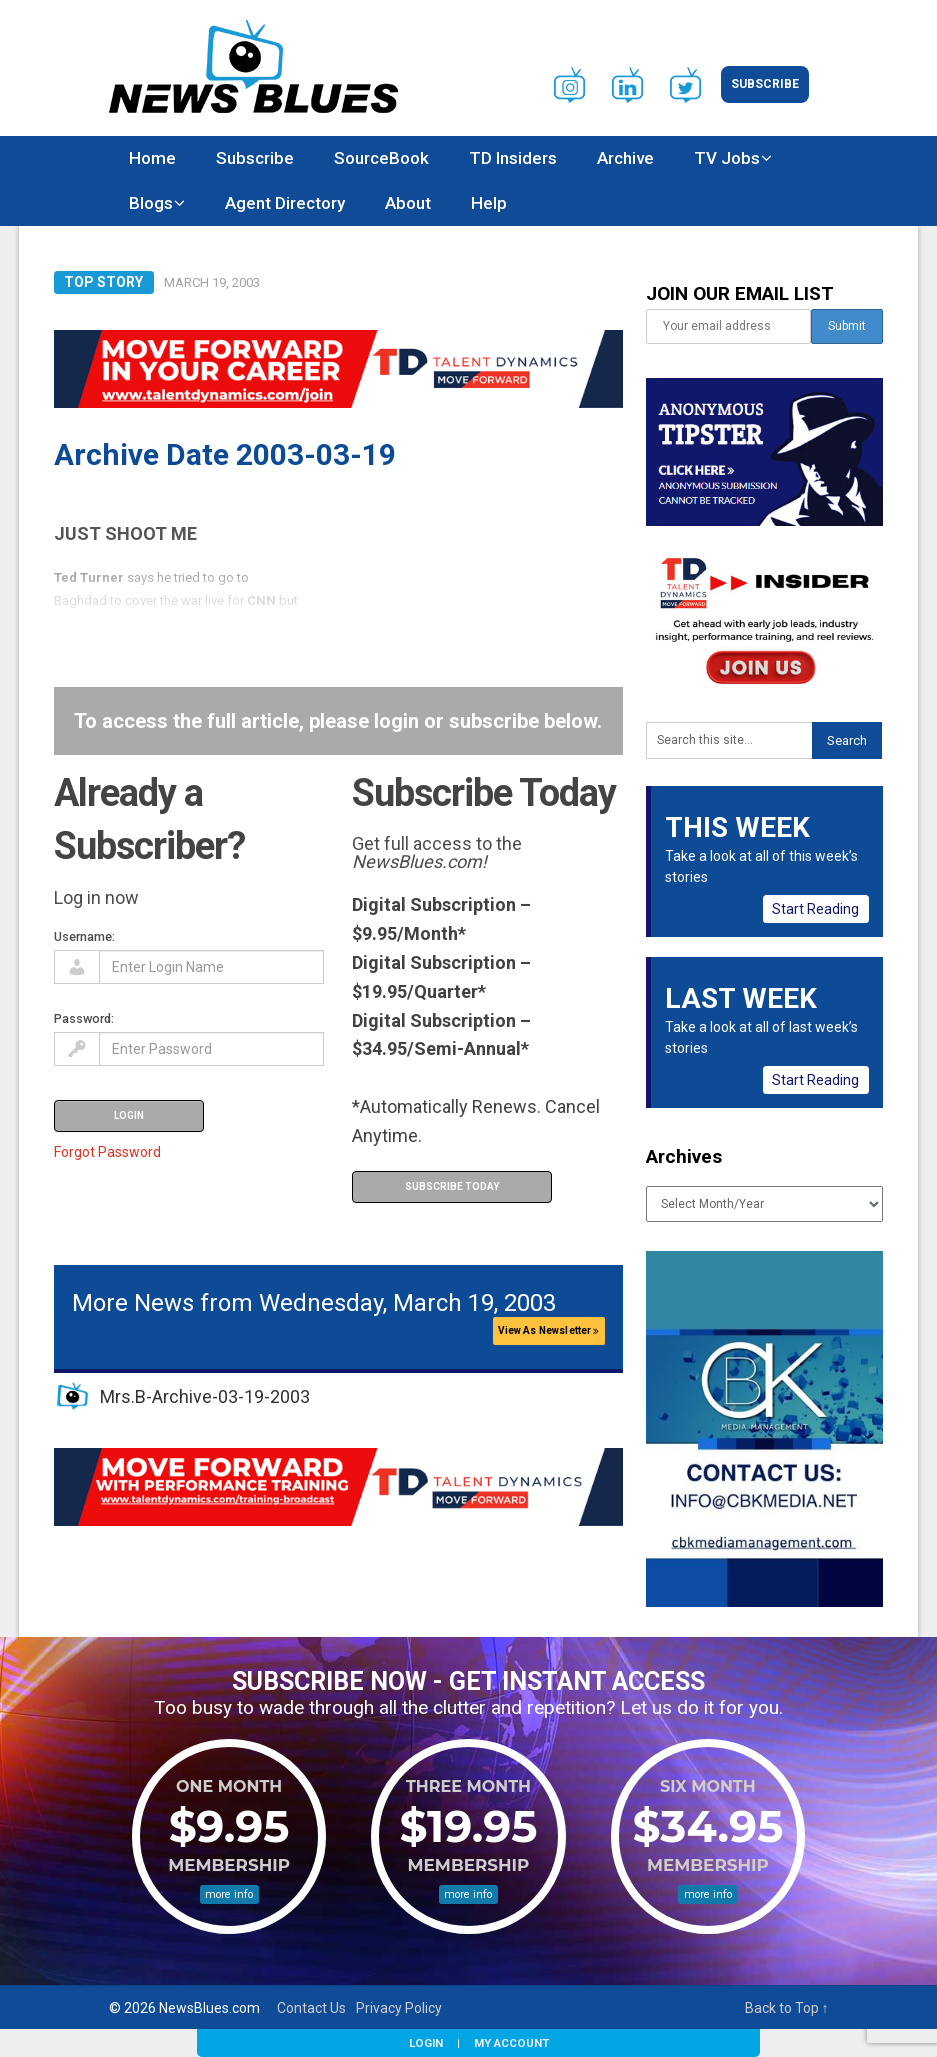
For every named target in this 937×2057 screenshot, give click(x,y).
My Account (511, 2043)
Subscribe (765, 84)
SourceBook (381, 158)
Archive (625, 158)
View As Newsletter (549, 1330)
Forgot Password (107, 1152)
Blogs (151, 203)
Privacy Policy (399, 2008)
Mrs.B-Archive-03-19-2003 (205, 1396)
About (408, 203)
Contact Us (311, 2008)
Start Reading (815, 909)
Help (489, 203)
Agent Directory (285, 203)
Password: (84, 1018)
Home (152, 158)
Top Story (103, 282)
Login (426, 2043)
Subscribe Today (452, 1186)
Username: (84, 936)
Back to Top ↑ (787, 2008)
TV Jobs (727, 158)
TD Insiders (513, 158)
